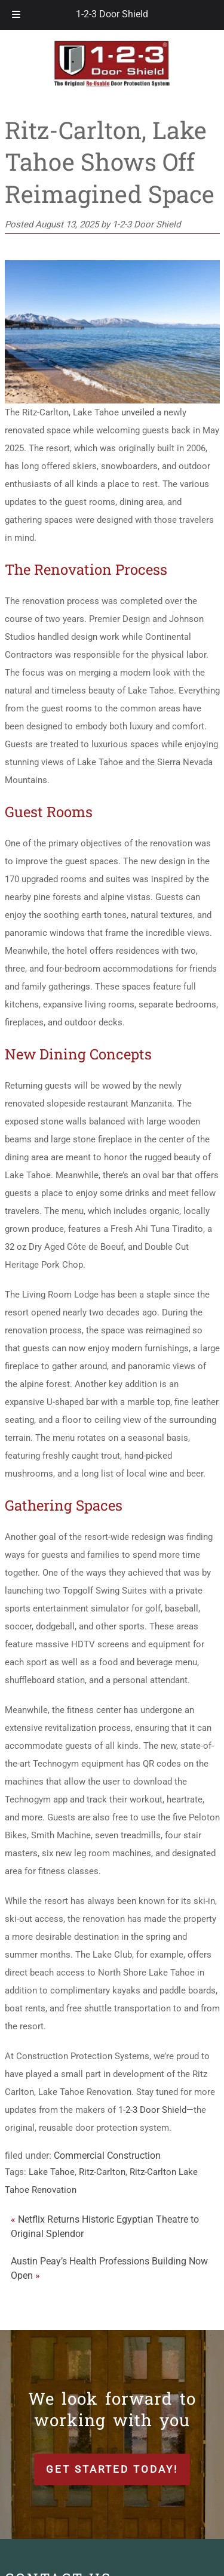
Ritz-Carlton (102, 2172)
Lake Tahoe (52, 2172)
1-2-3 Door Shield (112, 14)
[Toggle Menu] (16, 15)
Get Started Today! (112, 2469)
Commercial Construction (107, 2155)
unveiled (137, 412)
